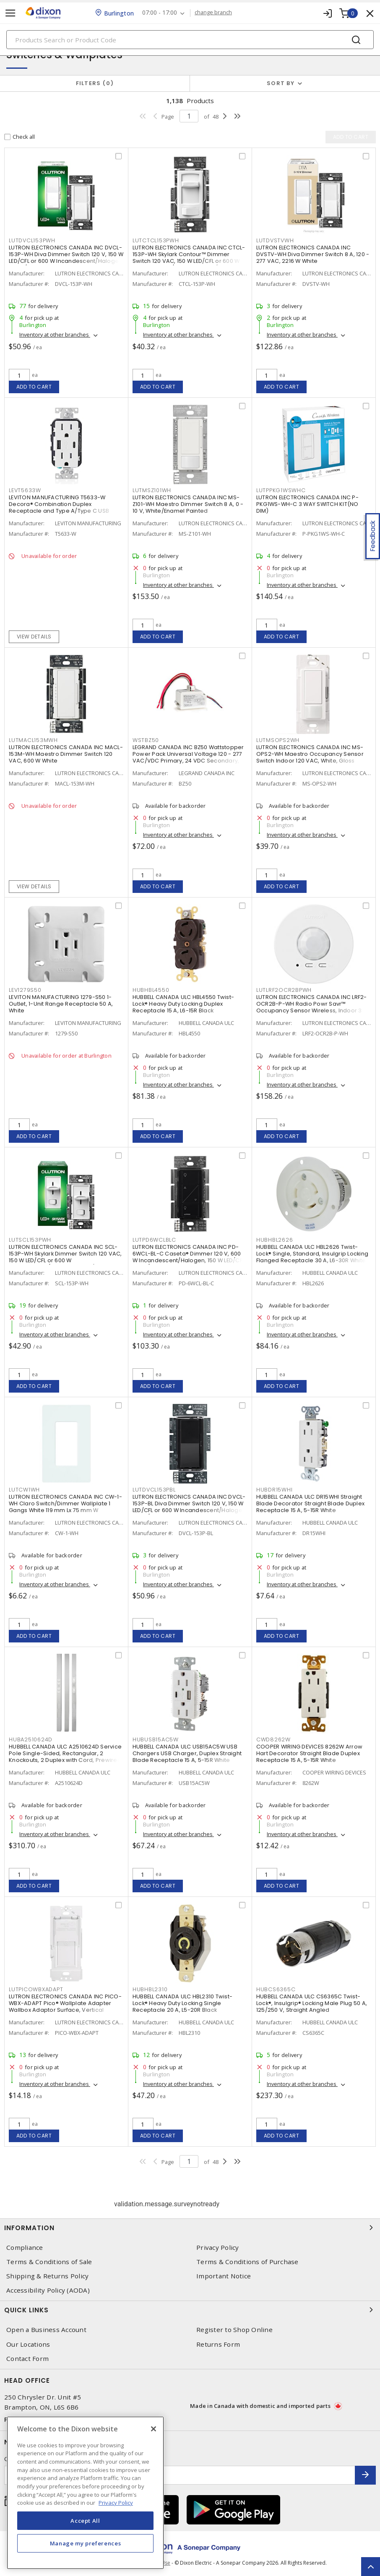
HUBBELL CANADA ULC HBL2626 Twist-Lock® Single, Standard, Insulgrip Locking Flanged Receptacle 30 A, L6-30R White (312, 1253)
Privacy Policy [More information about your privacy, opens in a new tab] (116, 2502)
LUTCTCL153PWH (156, 240)
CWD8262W (273, 1739)
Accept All (85, 2520)
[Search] (190, 39)
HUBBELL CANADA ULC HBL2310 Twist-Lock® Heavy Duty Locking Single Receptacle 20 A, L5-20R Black (182, 2003)
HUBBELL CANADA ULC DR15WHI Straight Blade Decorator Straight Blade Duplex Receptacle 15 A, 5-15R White (310, 1503)
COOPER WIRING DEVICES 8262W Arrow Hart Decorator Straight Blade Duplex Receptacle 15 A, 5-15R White (309, 1753)
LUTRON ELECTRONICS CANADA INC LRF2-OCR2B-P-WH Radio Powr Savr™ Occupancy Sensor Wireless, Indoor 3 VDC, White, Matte (311, 1007)
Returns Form (218, 2344)
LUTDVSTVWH (275, 240)
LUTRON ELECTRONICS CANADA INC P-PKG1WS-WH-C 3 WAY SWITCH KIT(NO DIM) (307, 504)
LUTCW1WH (24, 1489)
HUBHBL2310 (150, 1989)
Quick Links (190, 2309)
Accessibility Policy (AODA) (48, 2290)
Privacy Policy (217, 2248)
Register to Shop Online (234, 2330)
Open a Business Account (46, 2330)
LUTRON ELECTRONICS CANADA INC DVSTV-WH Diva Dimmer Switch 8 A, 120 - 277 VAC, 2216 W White (313, 254)
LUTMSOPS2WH (277, 740)
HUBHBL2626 (274, 1239)
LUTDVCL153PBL (154, 1489)
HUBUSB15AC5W (156, 1739)
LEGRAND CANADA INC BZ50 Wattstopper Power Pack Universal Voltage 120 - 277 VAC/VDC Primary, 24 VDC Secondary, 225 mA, (188, 757)
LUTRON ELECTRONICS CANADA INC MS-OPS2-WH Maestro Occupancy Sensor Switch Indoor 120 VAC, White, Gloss (310, 754)
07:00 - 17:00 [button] (159, 12)
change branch (213, 12)
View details (34, 636)
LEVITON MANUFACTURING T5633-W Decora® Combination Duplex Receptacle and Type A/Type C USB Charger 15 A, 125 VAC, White (59, 507)
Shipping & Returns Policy (47, 2276)
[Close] (153, 2429)
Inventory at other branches (54, 334)
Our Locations (28, 2344)
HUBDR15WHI (274, 1489)
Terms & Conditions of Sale (49, 2262)
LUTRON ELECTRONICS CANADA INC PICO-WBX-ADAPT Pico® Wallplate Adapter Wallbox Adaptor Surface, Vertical (65, 2003)
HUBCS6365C (276, 1989)
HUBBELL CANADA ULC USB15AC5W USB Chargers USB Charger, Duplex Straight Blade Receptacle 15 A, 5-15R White (187, 1753)
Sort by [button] (280, 83)
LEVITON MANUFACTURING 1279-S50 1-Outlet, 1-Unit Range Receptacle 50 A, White (61, 1004)
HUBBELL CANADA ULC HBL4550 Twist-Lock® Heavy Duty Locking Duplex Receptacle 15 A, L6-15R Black (183, 1004)
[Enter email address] (179, 2475)
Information (190, 2227)
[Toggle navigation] (10, 13)
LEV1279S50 (25, 990)
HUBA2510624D (30, 1739)
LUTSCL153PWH (30, 1239)
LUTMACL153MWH (33, 740)
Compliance (24, 2248)
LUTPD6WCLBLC (154, 1239)
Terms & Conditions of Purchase (247, 2262)
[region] (85, 2492)
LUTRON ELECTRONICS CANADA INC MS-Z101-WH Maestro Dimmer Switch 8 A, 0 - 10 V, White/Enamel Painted (188, 504)
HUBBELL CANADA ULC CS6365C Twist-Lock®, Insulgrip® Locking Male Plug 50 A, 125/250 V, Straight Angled (311, 2003)
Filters (95, 83)
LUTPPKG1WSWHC (281, 490)
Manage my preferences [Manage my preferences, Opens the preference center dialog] (85, 2543)
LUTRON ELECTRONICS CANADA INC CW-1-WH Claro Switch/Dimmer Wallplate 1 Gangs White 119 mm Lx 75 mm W (65, 1503)
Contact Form (27, 2359)
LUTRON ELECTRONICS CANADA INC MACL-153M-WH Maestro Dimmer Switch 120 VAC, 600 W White (66, 754)
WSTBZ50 (146, 740)
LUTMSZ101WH (152, 490)
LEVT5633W (25, 490)
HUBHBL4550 (151, 990)
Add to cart (34, 386)
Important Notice (223, 2276)
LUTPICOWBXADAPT (36, 1989)
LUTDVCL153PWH (32, 240)
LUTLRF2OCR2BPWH (284, 990)
